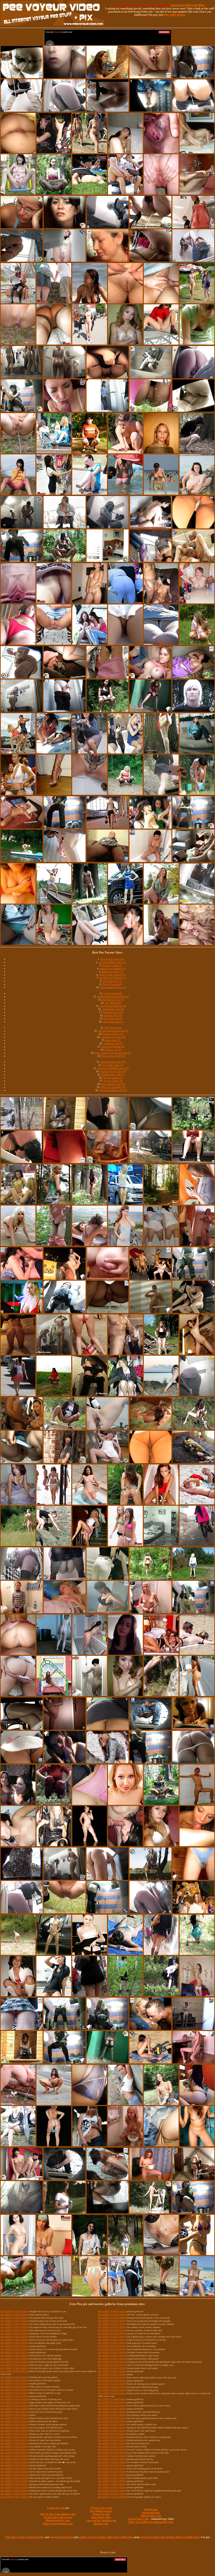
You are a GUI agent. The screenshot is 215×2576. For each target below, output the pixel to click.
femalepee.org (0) (113, 1012)
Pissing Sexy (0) (113, 1015)
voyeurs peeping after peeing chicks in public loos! (170, 2537)
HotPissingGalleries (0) (113, 1005)
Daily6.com (150, 2509)
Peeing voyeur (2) (112, 965)
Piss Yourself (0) (113, 1018)
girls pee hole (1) (112, 981)
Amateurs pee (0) (113, 1043)
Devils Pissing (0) (112, 984)
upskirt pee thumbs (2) (112, 968)
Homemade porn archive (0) (113, 996)
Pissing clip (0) (113, 1049)
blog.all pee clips (101, 2517)
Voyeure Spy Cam (101, 2507)
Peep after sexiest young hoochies (25, 2537)
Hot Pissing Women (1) (112, 977)
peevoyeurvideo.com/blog (188, 5)
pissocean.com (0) (113, 1021)
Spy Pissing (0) (113, 1027)
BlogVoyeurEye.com (58, 2520)
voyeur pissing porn (62, 2537)
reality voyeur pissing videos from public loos (106, 2537)
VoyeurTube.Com (138, 2518)
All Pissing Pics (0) (113, 999)
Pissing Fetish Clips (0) (113, 1071)
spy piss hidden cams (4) (112, 962)
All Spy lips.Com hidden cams (58, 2514)
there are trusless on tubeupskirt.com (151, 2522)
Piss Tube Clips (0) (113, 1065)
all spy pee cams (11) (112, 959)
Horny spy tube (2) (112, 971)
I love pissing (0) (113, 993)
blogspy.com (101, 2523)
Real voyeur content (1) (112, 974)
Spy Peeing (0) (113, 1002)
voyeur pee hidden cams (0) (113, 1068)
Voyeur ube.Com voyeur (57, 2517)
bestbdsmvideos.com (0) (113, 1090)
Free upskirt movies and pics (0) (113, 1052)
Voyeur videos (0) (113, 1077)
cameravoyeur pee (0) (113, 1037)
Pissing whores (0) (113, 1033)
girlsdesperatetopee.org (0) (113, 1030)
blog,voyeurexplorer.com (58, 2523)
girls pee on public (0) (113, 1087)
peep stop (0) (113, 1040)
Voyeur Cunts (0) (113, 1080)
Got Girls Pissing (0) (113, 1046)
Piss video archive (174, 14)
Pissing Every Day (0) (113, 1061)
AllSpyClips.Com (150, 2515)
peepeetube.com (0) (113, 1009)
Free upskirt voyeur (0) (113, 987)
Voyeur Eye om (56, 2507)
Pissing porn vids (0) (113, 1074)
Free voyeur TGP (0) (113, 1056)
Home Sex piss (101, 2514)
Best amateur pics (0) (113, 1083)
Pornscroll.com (151, 2512)
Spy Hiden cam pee (101, 2511)
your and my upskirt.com (101, 2520)
